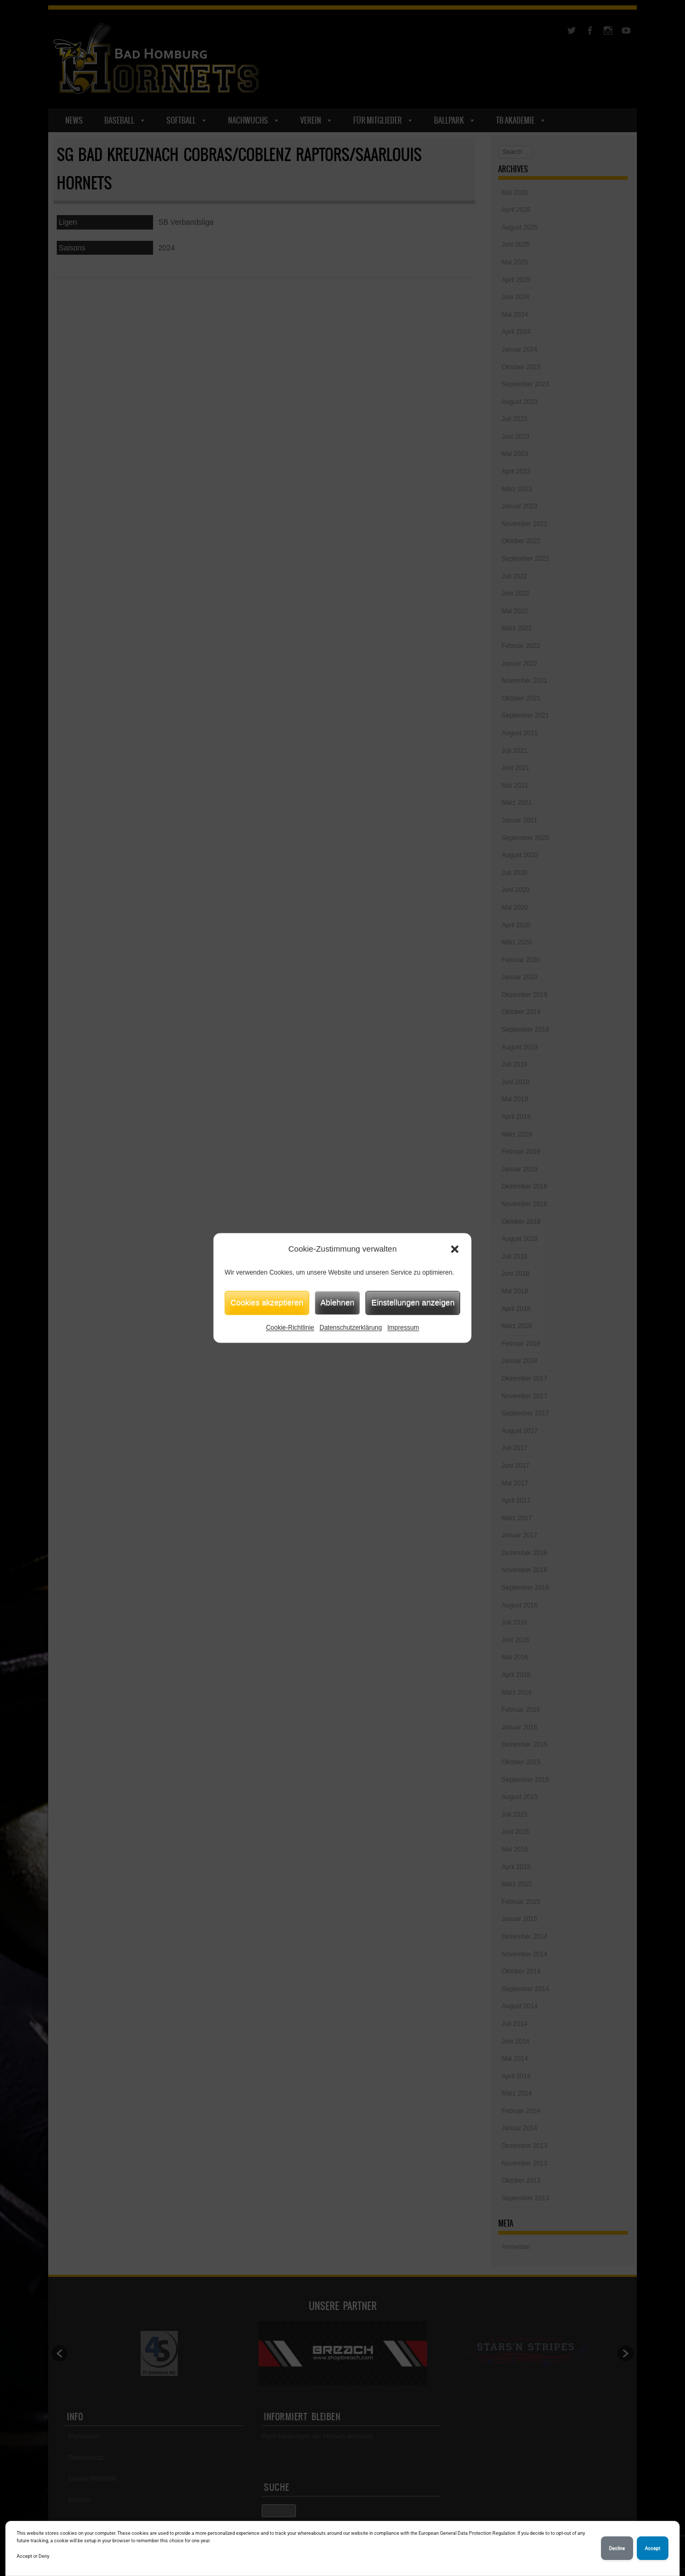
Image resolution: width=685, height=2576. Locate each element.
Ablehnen (337, 1302)
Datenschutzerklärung (350, 1327)
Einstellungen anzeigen (412, 1302)
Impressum (403, 1327)
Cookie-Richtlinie (290, 1327)
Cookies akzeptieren (267, 1302)
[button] (455, 1249)
